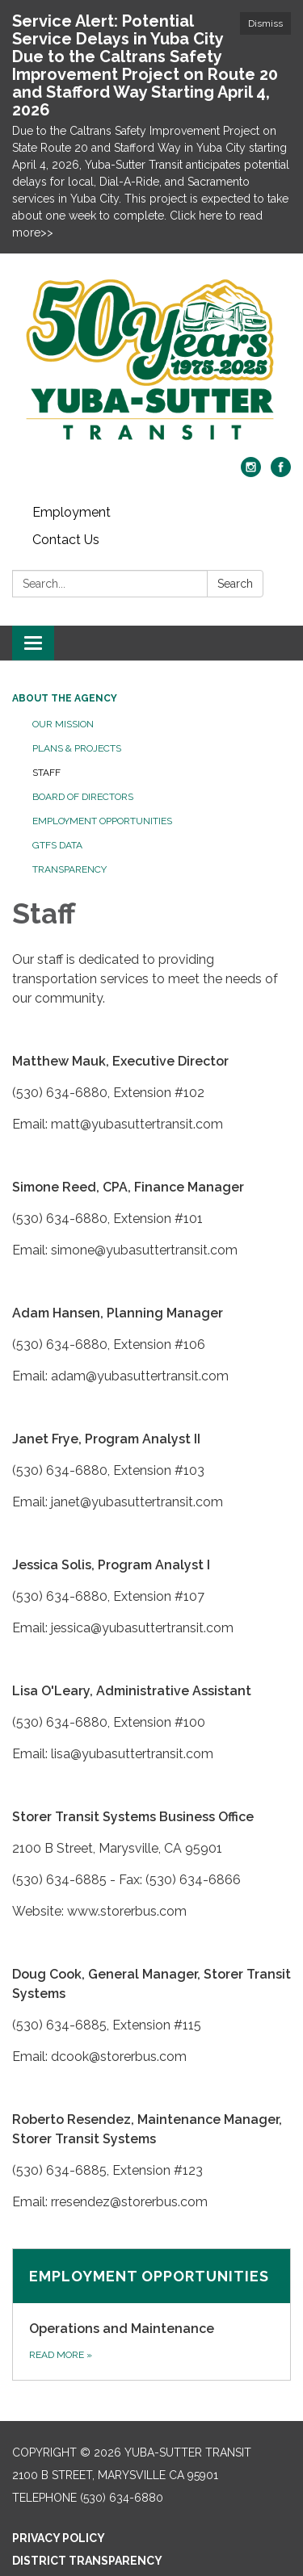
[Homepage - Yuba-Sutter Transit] (151, 363)
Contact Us (65, 539)
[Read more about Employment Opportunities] (151, 2314)
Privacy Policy (58, 2538)
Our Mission (63, 724)
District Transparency (87, 2560)
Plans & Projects (76, 748)
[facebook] (281, 472)
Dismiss (265, 23)
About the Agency (64, 698)
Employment (71, 512)
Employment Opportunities (102, 821)
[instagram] (251, 472)
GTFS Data (57, 845)
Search (235, 583)
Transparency (69, 869)
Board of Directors (82, 796)
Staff (46, 772)
